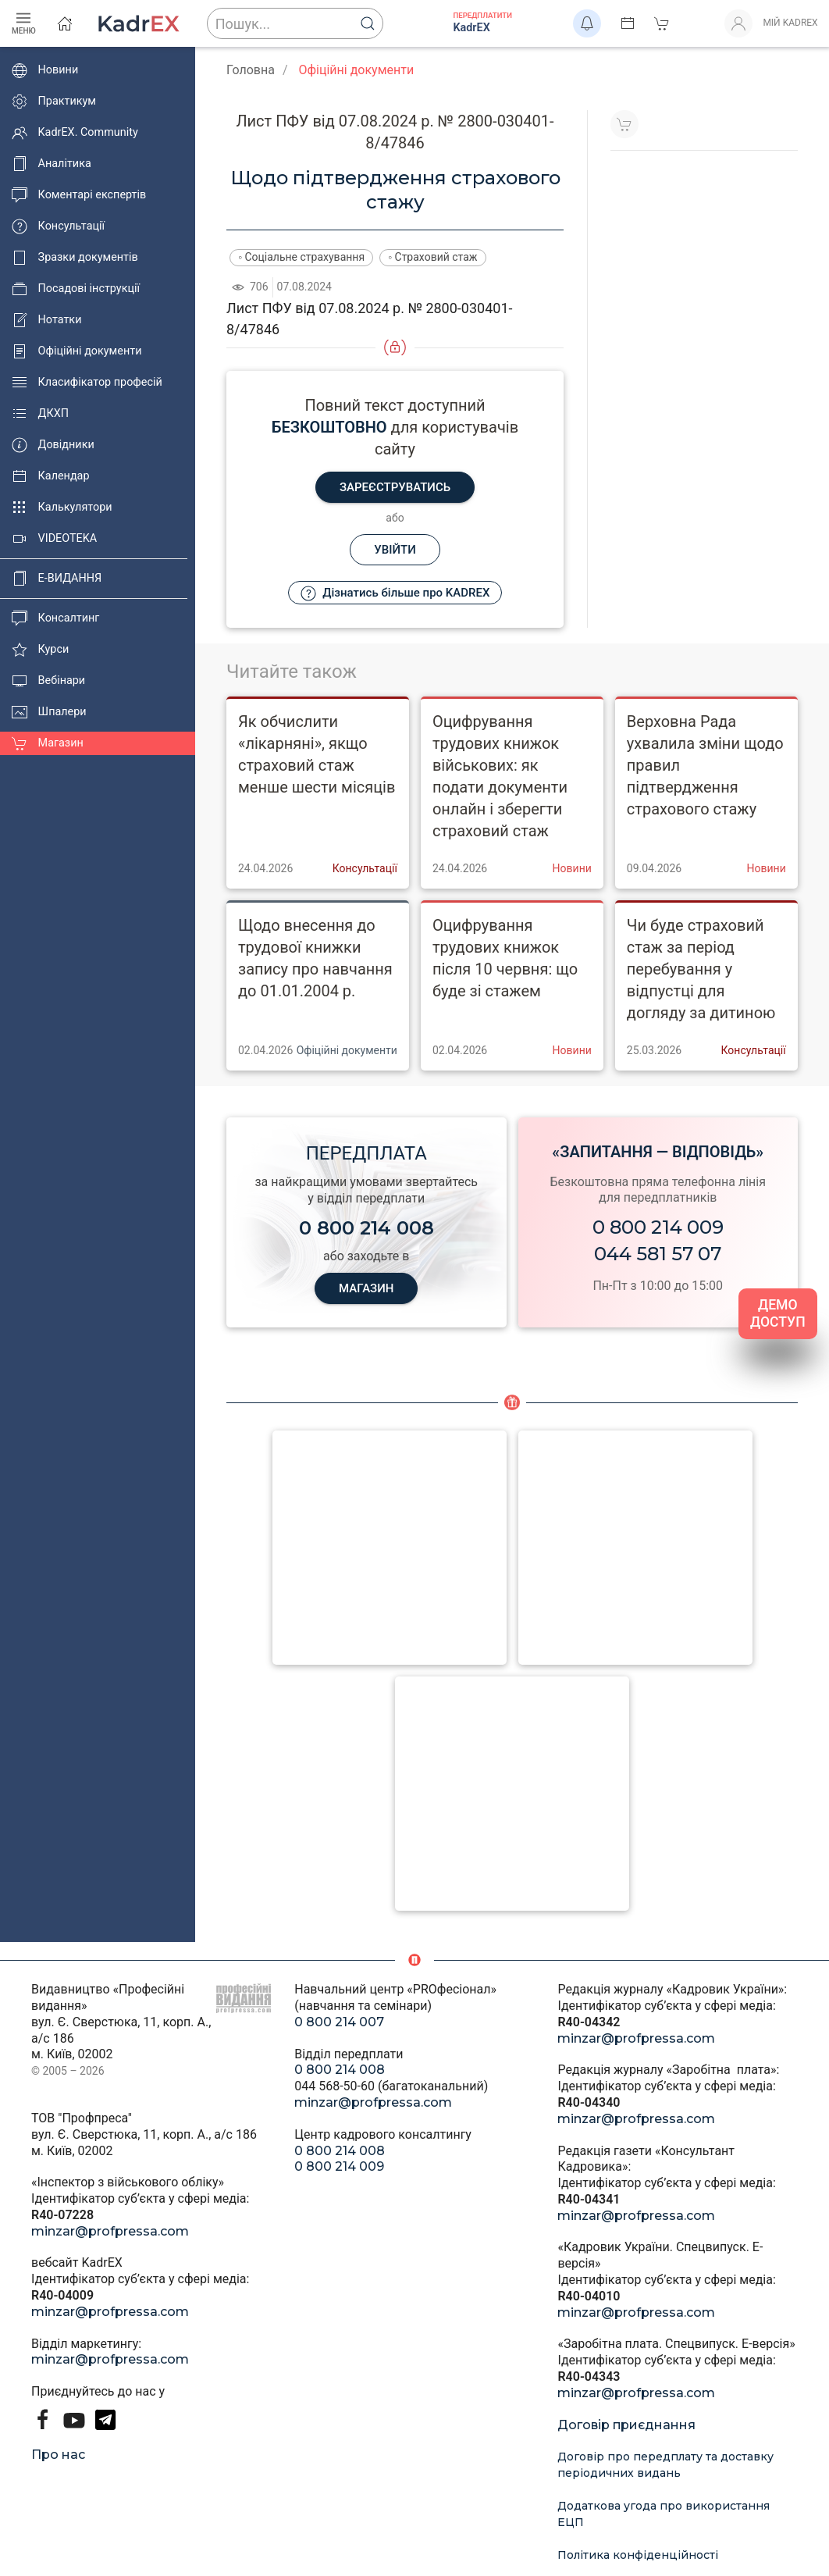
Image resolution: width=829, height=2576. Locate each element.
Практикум (54, 101)
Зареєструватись (395, 487)
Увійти (395, 550)
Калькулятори (62, 507)
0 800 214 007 (339, 2022)
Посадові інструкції (76, 289)
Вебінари (48, 681)
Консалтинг (55, 618)
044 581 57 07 (657, 1253)
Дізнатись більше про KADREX (395, 593)
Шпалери (49, 712)
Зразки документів (75, 257)
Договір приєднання (626, 2424)
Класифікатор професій (87, 382)
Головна (250, 69)
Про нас (58, 2454)
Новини (45, 70)
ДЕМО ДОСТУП (778, 1314)
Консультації (58, 226)
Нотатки (46, 320)
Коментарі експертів (79, 195)
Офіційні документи (76, 351)
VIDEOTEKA (54, 539)
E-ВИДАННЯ (56, 578)
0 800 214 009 (658, 1227)
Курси (40, 649)
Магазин (48, 743)
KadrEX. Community (75, 133)
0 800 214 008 (339, 2069)
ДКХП (40, 414)
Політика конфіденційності (637, 2555)
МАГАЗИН (366, 1288)
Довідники (53, 445)
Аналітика (51, 164)
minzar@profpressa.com (110, 2231)
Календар (51, 476)
